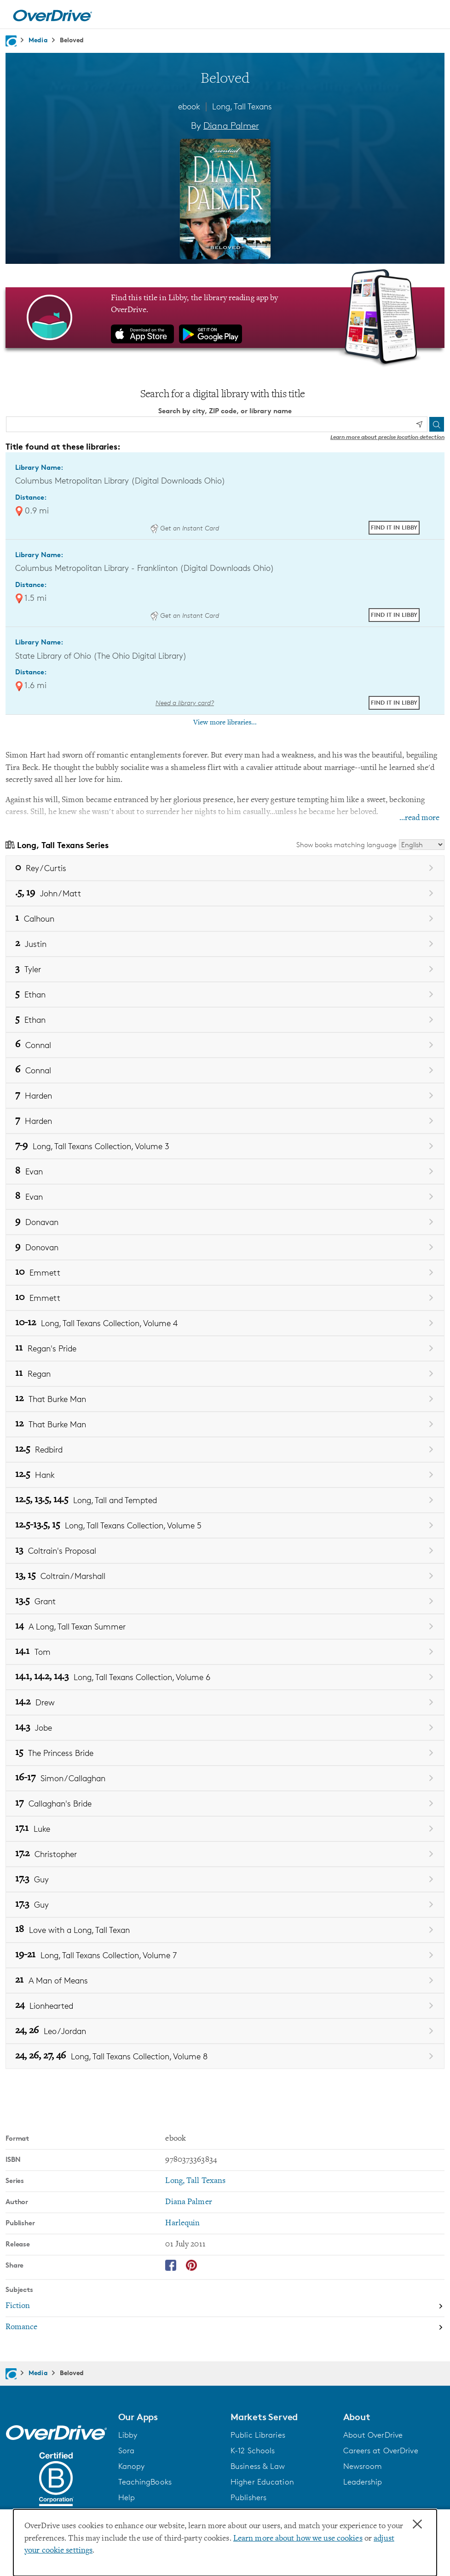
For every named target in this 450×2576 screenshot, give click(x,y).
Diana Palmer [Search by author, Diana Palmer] (231, 125)
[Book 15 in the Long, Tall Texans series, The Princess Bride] (225, 1753)
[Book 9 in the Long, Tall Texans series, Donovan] (225, 1247)
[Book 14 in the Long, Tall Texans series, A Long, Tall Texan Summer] (225, 1626)
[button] (169, 2417)
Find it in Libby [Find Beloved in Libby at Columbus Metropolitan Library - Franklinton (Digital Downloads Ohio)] (394, 615)
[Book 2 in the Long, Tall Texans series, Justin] (225, 944)
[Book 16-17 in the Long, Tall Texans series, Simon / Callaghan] (225, 1778)
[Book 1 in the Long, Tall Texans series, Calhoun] (225, 918)
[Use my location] (419, 424)
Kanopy (131, 2466)
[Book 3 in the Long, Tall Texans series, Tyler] (225, 969)
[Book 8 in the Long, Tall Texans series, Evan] (225, 1171)
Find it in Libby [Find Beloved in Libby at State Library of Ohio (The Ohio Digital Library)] (394, 702)
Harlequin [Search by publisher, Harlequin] (182, 2223)
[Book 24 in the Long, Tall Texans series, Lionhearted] (225, 2005)
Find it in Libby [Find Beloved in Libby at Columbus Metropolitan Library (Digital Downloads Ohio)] (394, 527)
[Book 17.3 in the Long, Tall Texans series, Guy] (225, 1879)
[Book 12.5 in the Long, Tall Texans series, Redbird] (225, 1449)
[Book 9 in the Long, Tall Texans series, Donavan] (225, 1222)
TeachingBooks (145, 2481)
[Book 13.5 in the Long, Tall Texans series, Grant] (225, 1601)
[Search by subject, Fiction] (225, 2306)
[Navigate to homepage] (11, 40)
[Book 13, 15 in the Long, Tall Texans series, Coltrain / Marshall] (225, 1576)
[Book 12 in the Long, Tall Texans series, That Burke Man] (225, 1399)
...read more (419, 818)
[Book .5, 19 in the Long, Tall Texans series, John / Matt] (225, 893)
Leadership (362, 2481)
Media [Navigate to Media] (38, 40)
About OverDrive (373, 2434)
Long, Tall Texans (242, 106)
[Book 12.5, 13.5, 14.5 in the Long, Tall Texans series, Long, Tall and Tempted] (225, 1500)
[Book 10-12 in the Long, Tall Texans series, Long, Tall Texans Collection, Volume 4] (225, 1323)
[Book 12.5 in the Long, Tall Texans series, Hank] (225, 1474)
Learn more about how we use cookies (298, 2539)
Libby (128, 2434)
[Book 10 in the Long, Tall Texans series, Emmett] (225, 1272)
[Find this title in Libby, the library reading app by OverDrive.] (225, 317)
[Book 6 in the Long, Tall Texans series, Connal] (225, 1045)
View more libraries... (225, 722)
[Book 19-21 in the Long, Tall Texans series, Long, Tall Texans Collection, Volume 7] (225, 1955)
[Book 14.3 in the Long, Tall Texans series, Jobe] (225, 1727)
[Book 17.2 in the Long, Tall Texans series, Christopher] (225, 1854)
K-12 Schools (253, 2450)
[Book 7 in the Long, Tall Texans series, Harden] (225, 1095)
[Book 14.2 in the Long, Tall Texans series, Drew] (225, 1702)
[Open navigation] (432, 15)
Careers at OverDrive (380, 2450)
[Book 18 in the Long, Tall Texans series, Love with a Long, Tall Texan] (225, 1930)
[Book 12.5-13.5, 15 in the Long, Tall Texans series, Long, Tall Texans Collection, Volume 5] (225, 1525)
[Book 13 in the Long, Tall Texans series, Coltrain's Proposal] (225, 1550)
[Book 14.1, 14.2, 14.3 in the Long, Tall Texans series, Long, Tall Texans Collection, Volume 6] (225, 1677)
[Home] (52, 14)
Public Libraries (258, 2434)
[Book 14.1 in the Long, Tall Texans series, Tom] (225, 1651)
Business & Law (258, 2466)
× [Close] (417, 2524)
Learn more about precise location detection (387, 436)
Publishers (248, 2497)
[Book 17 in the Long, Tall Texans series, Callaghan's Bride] (225, 1803)
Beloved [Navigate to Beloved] (72, 40)
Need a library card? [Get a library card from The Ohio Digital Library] (185, 703)
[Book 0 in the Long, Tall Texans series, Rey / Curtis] (225, 868)
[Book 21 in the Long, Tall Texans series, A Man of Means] (225, 1980)
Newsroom (362, 2466)
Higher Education (262, 2481)
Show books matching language (346, 845)
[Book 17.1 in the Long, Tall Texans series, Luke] (225, 1828)
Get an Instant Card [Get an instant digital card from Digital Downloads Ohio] (184, 528)
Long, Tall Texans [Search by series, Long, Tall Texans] (195, 2181)
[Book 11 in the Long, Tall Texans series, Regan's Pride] (225, 1348)
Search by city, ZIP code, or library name (225, 411)
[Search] (436, 424)
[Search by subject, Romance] (225, 2327)
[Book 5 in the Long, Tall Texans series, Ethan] (225, 994)
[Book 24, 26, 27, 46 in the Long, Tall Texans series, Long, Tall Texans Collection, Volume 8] (225, 2056)
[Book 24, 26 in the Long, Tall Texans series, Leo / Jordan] (225, 2031)
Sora (126, 2450)
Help (126, 2497)
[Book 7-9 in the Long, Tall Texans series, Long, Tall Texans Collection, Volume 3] (225, 1146)
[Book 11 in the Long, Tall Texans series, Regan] (225, 1373)
